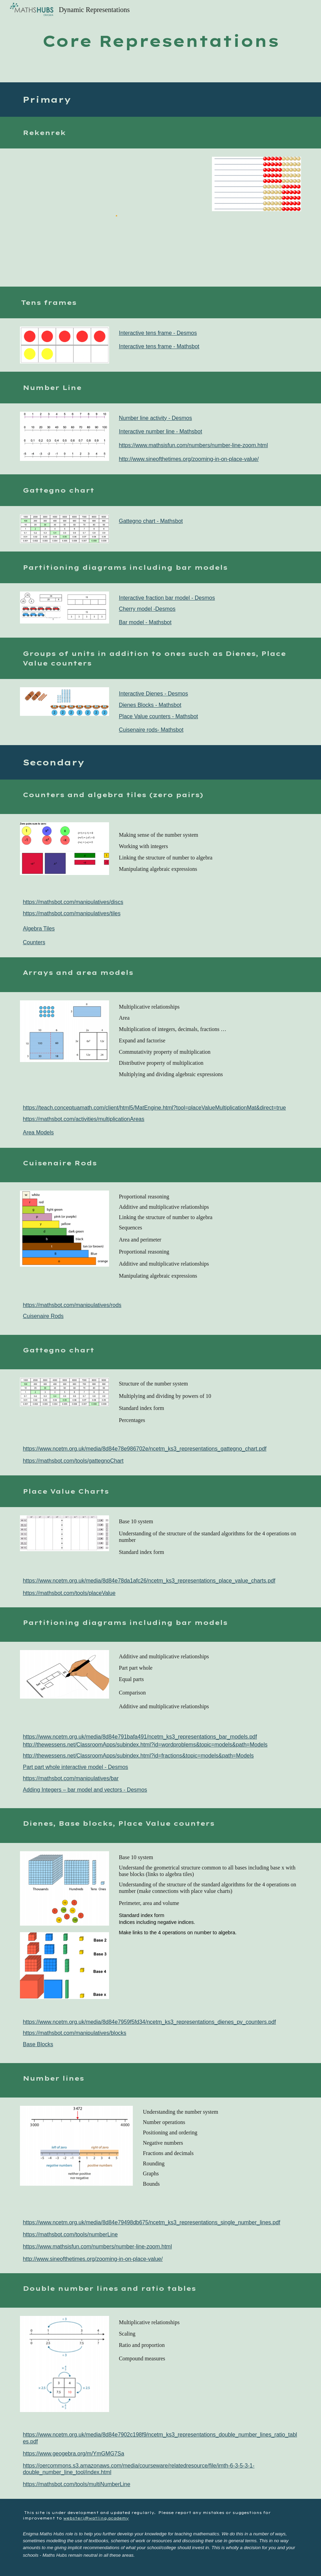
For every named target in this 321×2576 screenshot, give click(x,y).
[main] (160, 41)
